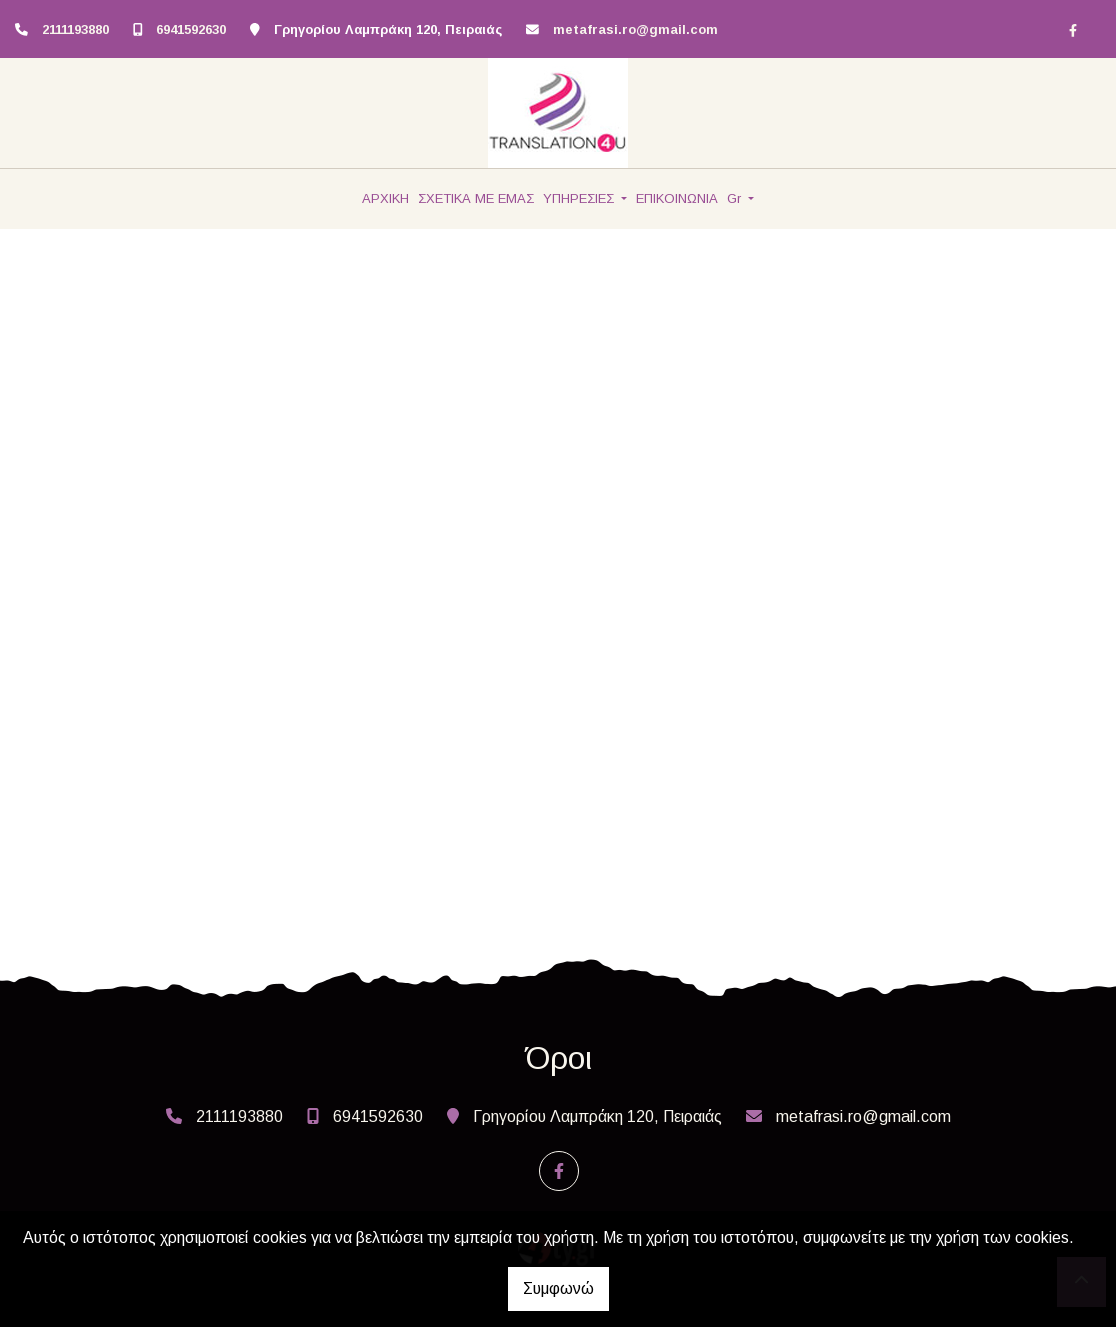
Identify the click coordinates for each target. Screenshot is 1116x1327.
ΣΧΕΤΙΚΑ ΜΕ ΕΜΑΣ (476, 198)
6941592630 (191, 29)
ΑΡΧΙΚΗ (385, 198)
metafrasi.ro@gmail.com (635, 29)
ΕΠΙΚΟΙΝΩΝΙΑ (677, 198)
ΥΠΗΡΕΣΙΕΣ (580, 198)
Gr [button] (736, 198)
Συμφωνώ (558, 1288)
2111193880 (75, 29)
